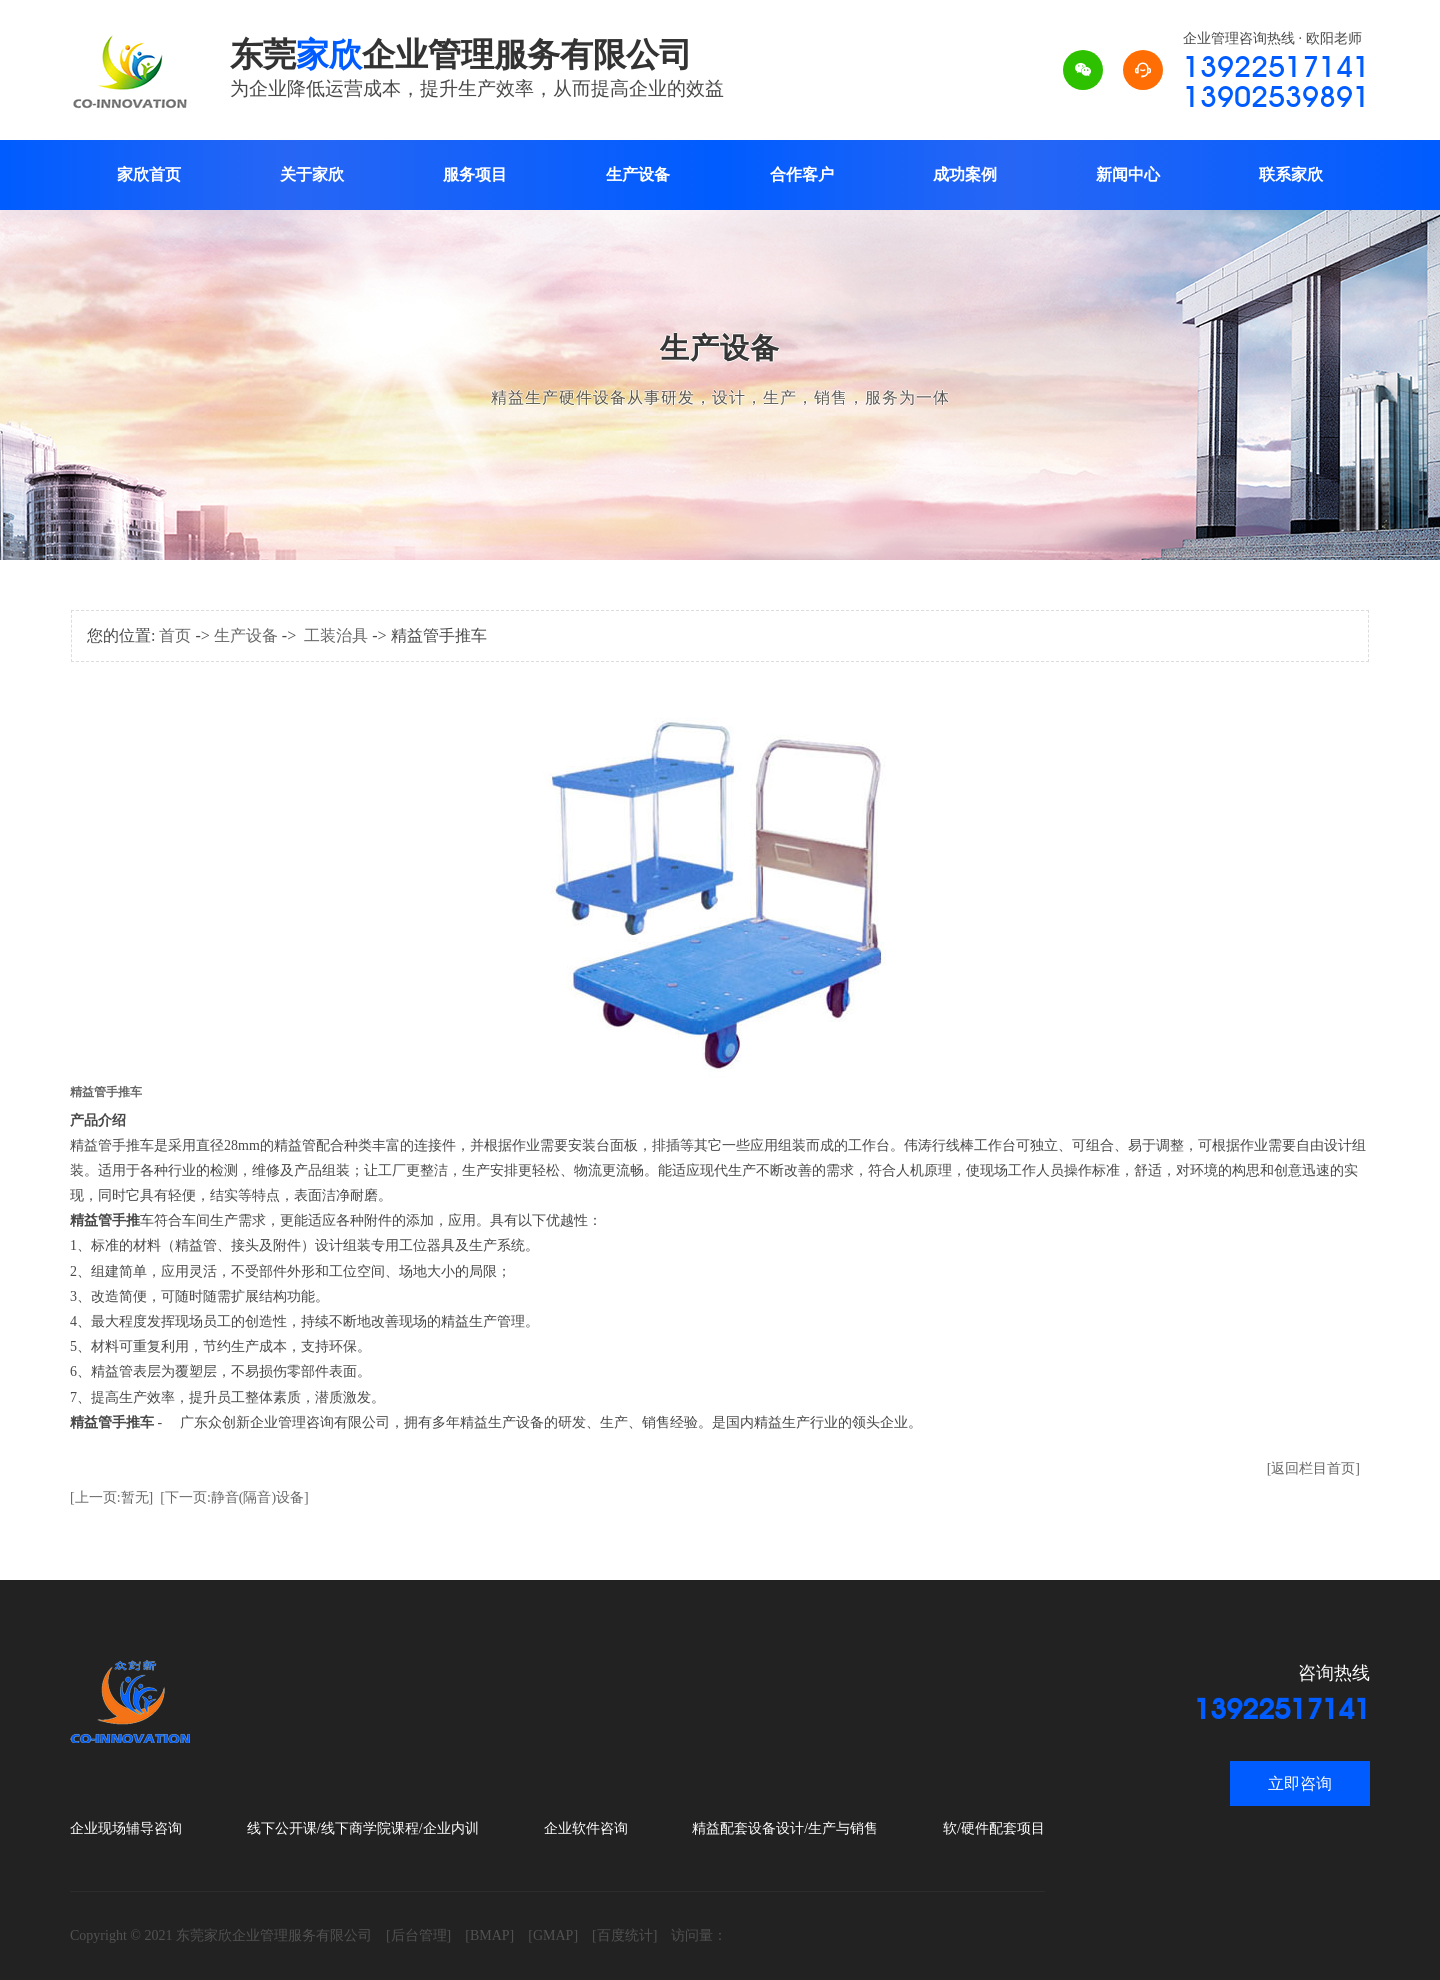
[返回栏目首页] (1313, 1468)
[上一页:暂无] (111, 1497)
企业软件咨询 (586, 1828)
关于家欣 (312, 174)
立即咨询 (1300, 1783)
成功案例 (965, 174)
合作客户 (802, 174)
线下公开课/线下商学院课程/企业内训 (363, 1828)
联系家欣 (1291, 174)
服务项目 (475, 174)
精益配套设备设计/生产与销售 (785, 1828)
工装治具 (336, 635)
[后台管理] (418, 1935)
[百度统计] (624, 1935)
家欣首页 (149, 174)
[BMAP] (489, 1935)
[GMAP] (553, 1935)
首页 (175, 635)
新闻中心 (1128, 174)
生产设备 (638, 174)
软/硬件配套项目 (994, 1828)
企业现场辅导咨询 (126, 1828)
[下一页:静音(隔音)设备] (234, 1497)
